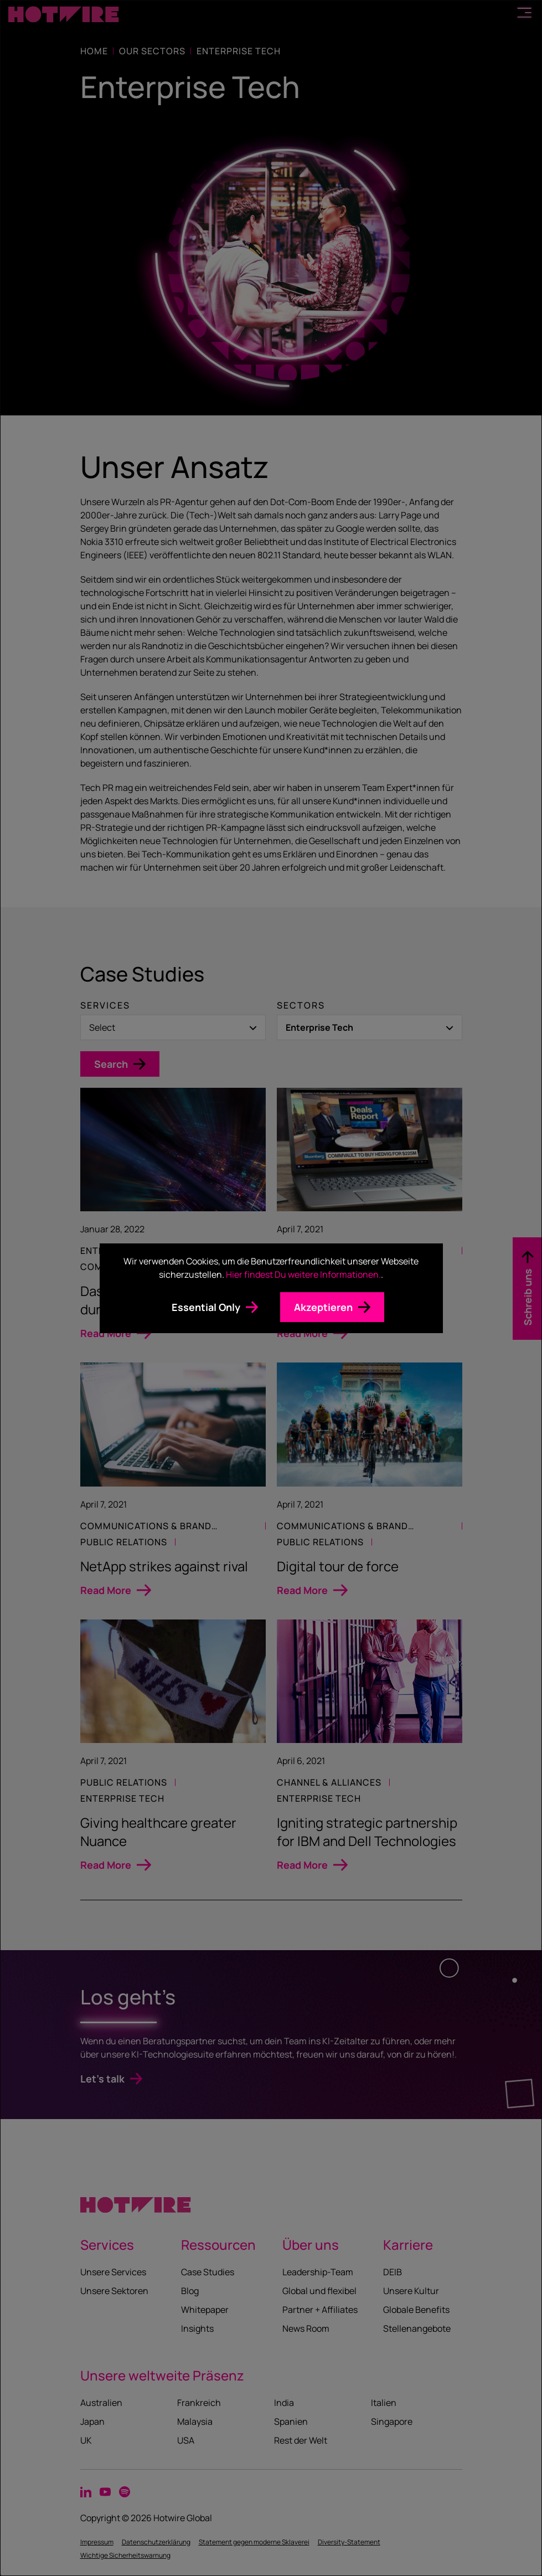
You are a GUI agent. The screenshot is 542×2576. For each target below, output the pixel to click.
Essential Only (206, 1307)
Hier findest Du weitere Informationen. (303, 1274)
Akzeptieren (323, 1307)
